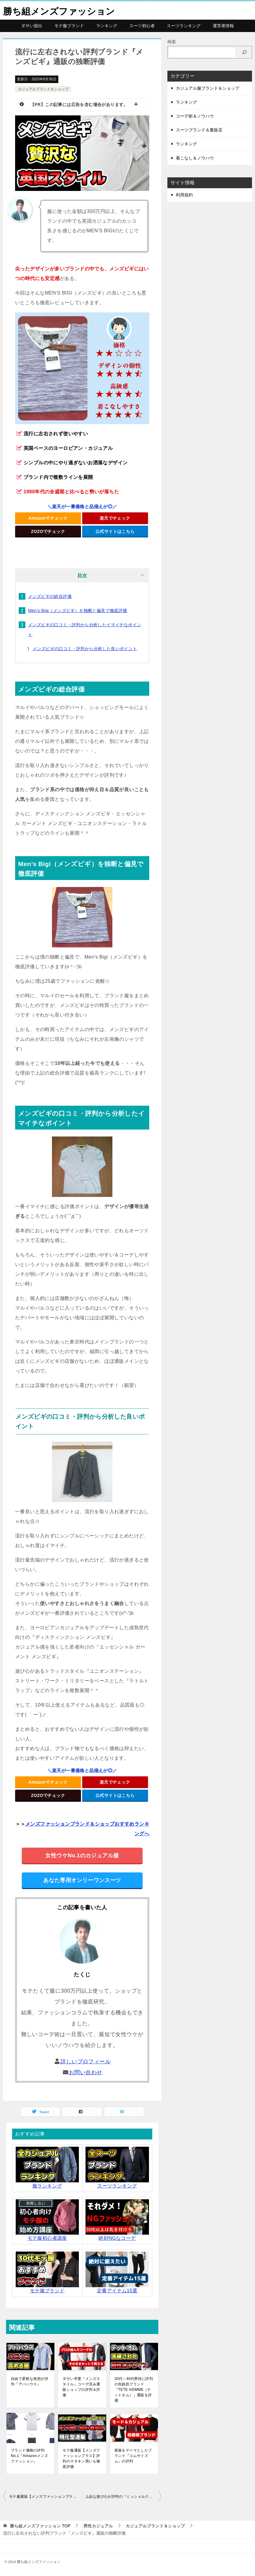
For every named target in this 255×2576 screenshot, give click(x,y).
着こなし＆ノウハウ (195, 157)
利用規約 (184, 194)
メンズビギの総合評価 (50, 596)
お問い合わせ (85, 2072)
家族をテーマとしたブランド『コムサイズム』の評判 (133, 2455)
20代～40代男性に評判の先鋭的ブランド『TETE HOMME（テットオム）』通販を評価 (134, 2390)
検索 (171, 41)
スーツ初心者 (142, 25)
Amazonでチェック (47, 518)
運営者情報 (223, 25)
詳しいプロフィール (85, 2061)
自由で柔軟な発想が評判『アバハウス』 (29, 2381)
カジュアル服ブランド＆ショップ (207, 87)
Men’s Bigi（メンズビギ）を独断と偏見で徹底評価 (77, 610)
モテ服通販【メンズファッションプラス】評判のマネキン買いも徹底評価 (81, 2458)
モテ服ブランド (69, 25)
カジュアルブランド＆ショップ (43, 89)
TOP (40, 2525)
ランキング (106, 25)
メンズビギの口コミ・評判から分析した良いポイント (85, 648)
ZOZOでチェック (48, 531)
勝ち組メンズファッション (59, 10)
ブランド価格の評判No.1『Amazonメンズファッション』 (29, 2455)
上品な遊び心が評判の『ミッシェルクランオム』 (123, 2496)
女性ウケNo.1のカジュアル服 (82, 1855)
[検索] (244, 52)
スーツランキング (184, 25)
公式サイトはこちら (115, 531)
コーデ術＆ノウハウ (195, 116)
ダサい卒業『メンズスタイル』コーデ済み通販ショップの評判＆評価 (81, 2387)
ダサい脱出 (31, 25)
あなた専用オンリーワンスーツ (82, 1880)
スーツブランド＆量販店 (199, 129)
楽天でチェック (115, 518)
